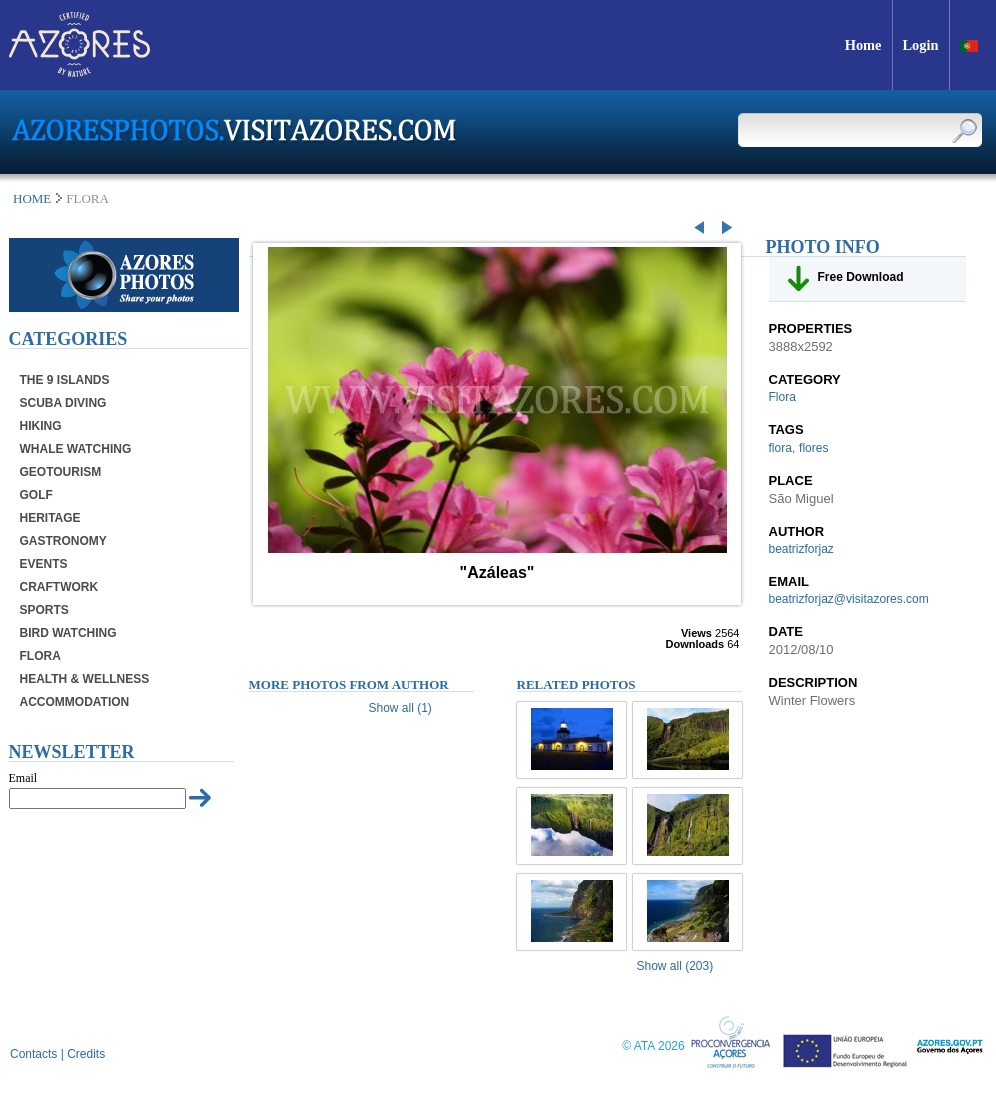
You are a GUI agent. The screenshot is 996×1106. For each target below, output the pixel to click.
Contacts (33, 1054)
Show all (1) (400, 708)
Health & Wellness (85, 679)
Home (32, 198)
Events (44, 564)
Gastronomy (63, 541)
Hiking (41, 426)
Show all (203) (675, 966)
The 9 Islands (65, 380)
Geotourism (61, 472)
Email (23, 778)
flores (813, 448)
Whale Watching (76, 449)
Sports (44, 610)
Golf (36, 495)
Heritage (50, 518)
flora (780, 448)
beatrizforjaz (801, 549)
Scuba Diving (63, 403)
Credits (86, 1054)
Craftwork (59, 587)
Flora (40, 656)
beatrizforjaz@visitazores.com (849, 599)
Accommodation (75, 702)
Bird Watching (68, 633)
